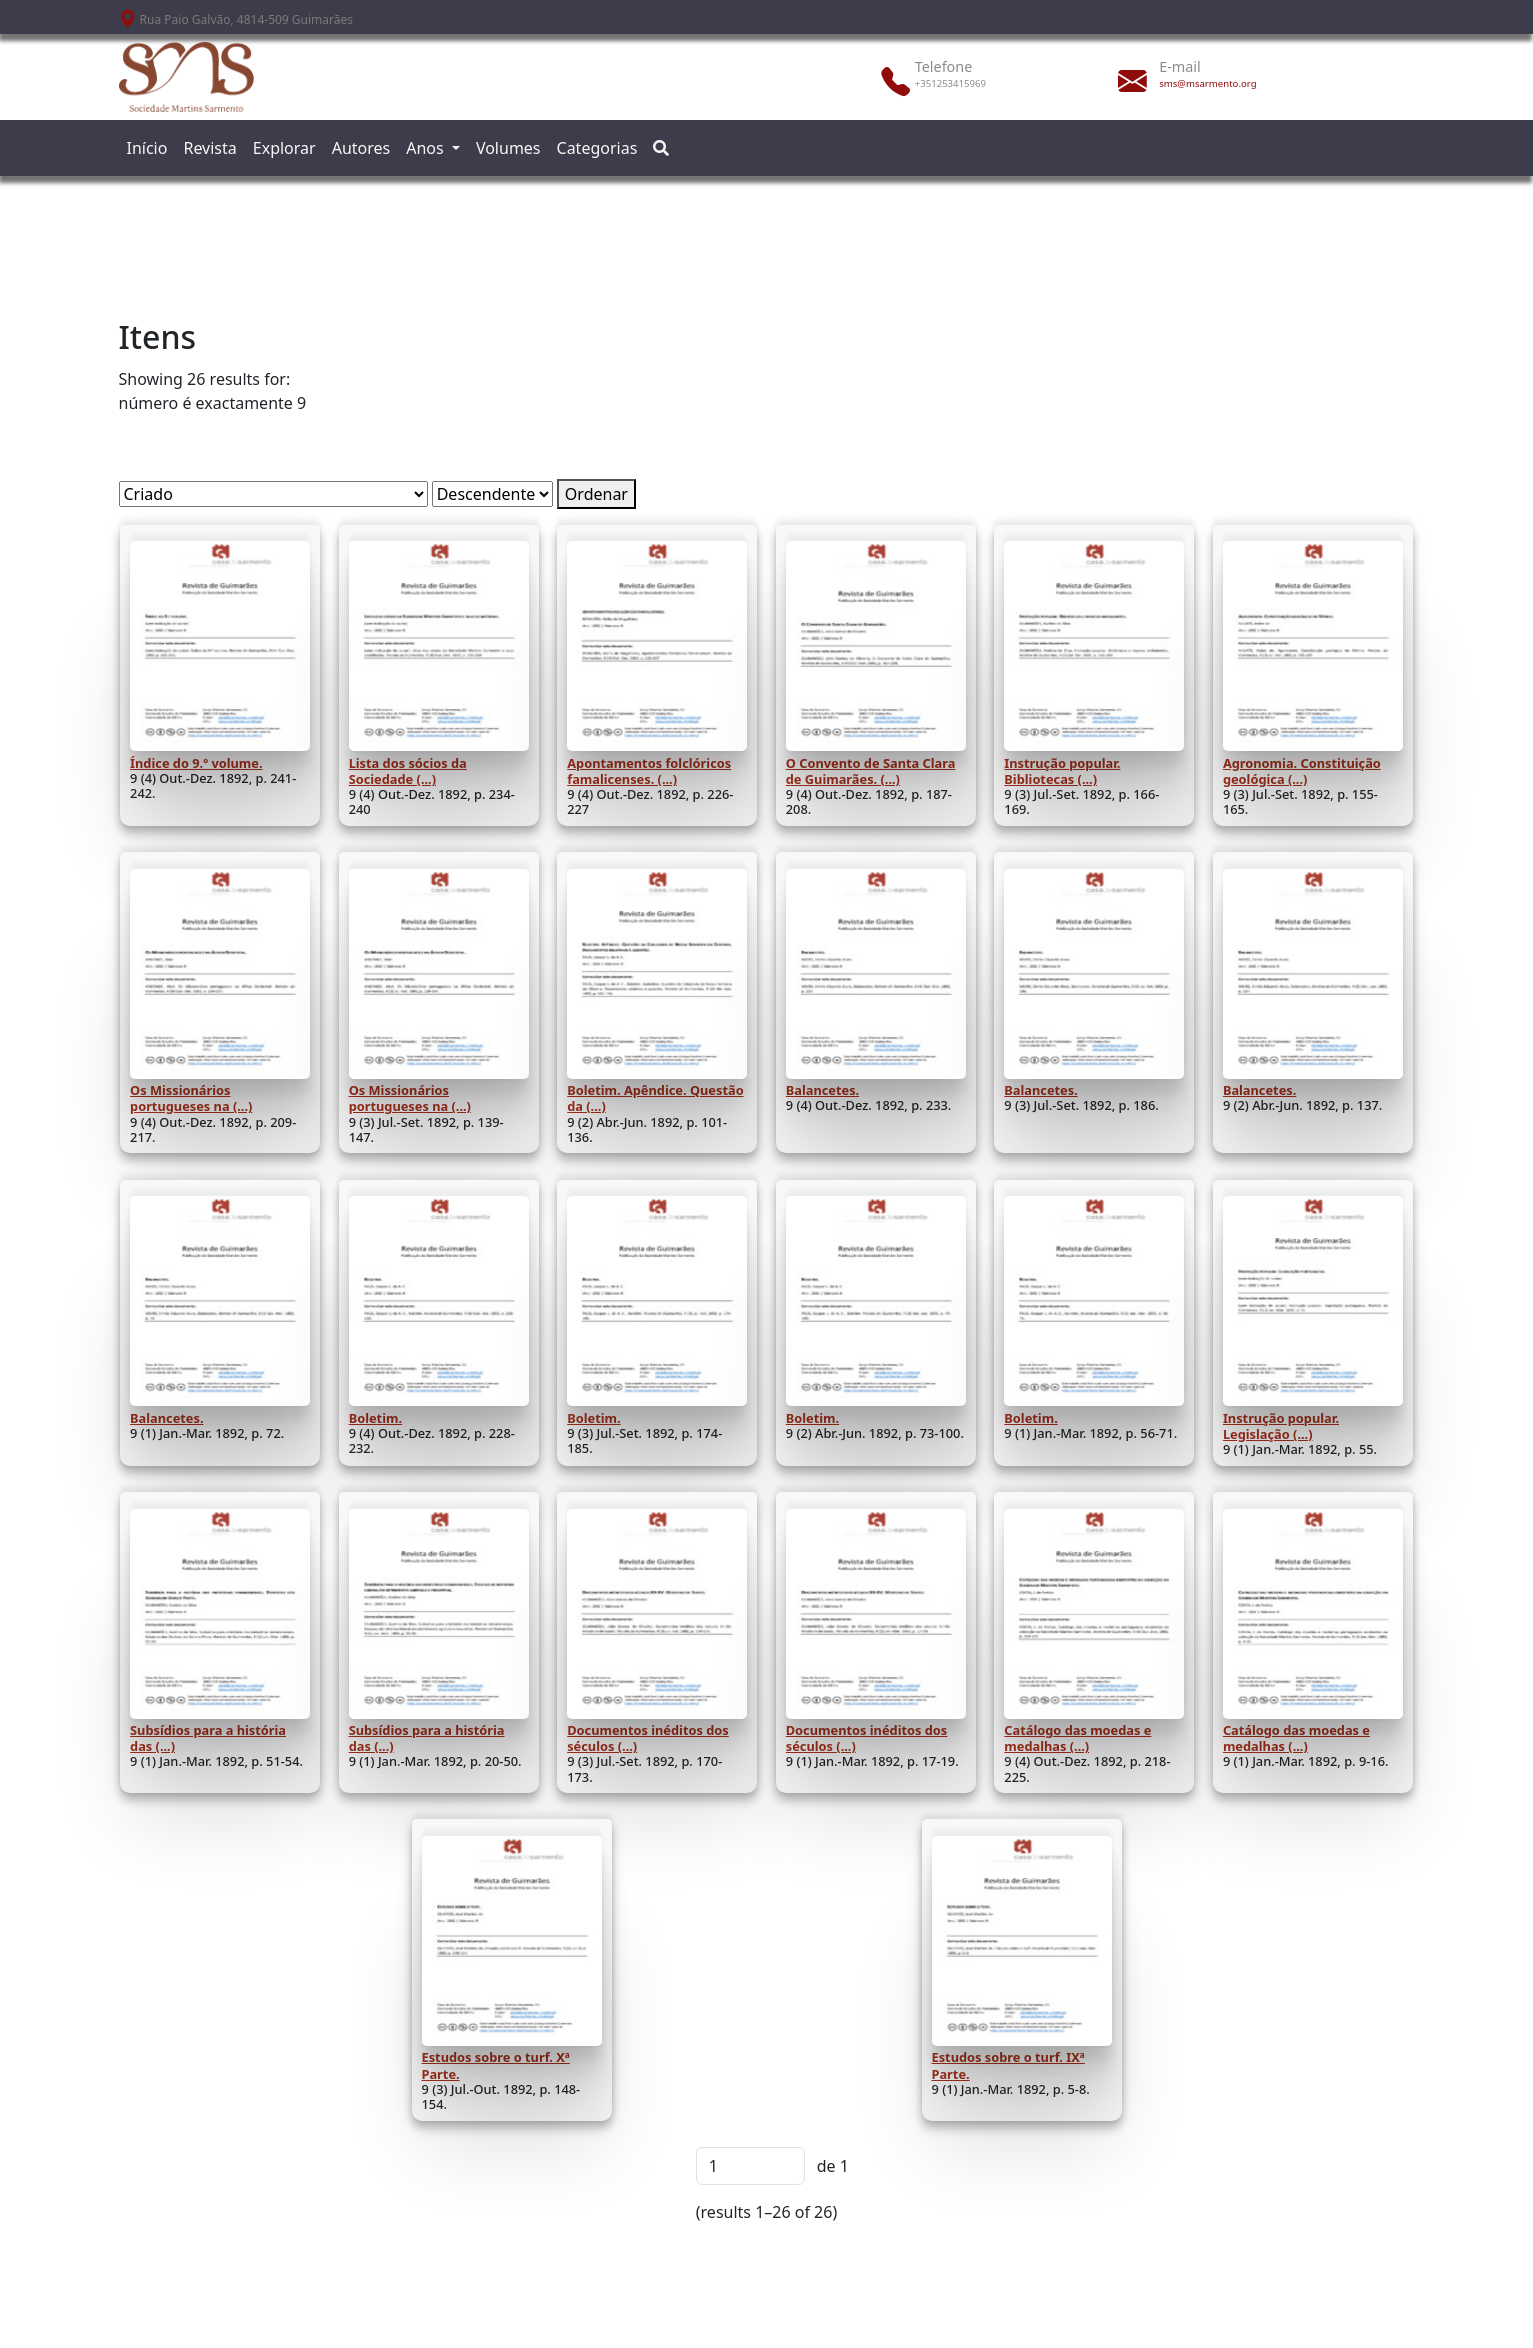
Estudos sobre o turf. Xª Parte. (496, 2065)
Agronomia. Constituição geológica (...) (1302, 771)
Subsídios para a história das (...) (208, 1738)
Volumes (508, 148)
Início (147, 148)
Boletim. (375, 1418)
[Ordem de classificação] (492, 494)
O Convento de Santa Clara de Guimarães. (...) (871, 771)
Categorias (597, 148)
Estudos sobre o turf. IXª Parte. (1008, 2065)
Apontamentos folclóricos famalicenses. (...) (649, 771)
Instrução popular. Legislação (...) (1281, 1426)
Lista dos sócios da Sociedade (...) (408, 771)
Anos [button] (427, 148)
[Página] (750, 2166)
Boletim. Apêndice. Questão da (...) (655, 1098)
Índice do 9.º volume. (196, 763)
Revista (209, 148)
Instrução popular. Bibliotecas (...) (1062, 771)
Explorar (284, 148)
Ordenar (596, 494)
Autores (361, 148)
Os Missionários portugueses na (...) (191, 1098)
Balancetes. (822, 1090)
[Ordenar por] (273, 494)
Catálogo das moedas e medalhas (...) (1077, 1738)
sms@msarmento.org (1207, 83)
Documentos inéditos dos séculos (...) (648, 1738)
